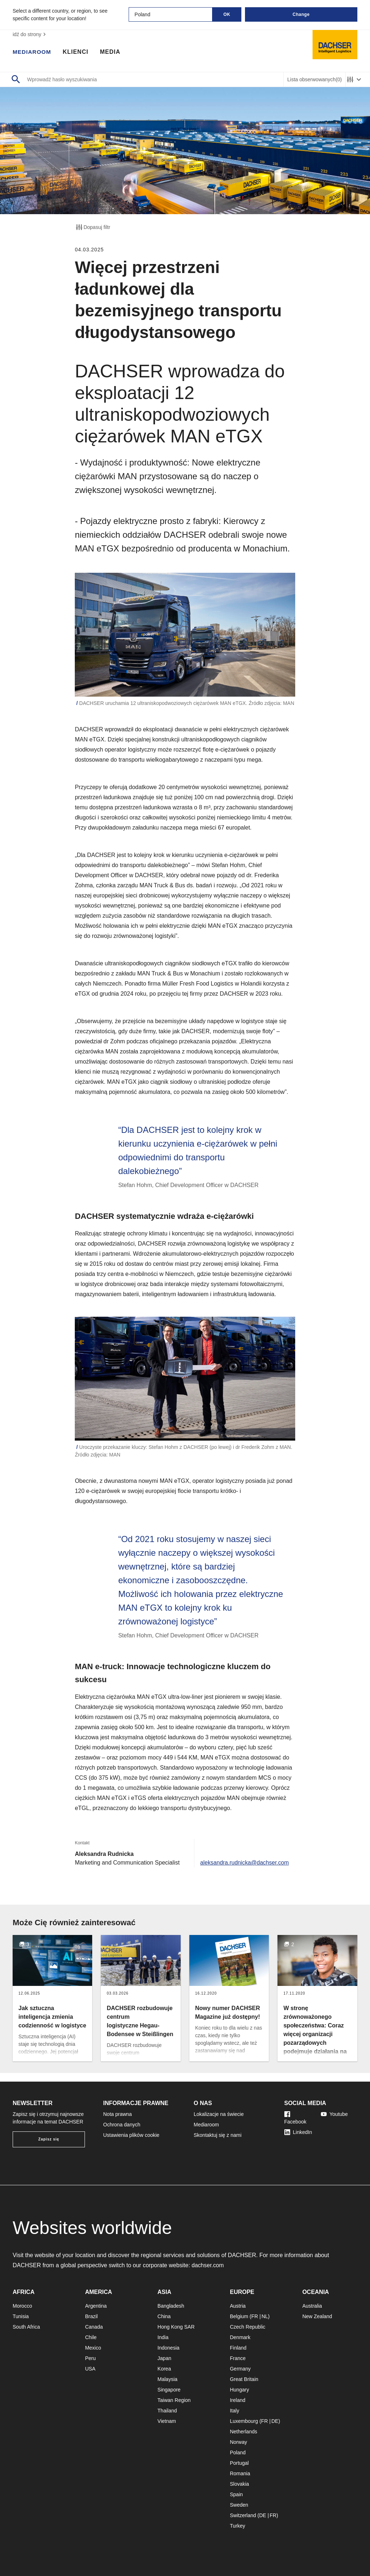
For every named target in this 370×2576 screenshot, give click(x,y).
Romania (240, 2473)
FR (254, 2316)
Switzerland (243, 2515)
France (238, 2358)
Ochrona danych (122, 2124)
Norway (238, 2442)
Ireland (237, 2400)
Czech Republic (247, 2327)
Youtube (334, 2114)
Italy (234, 2410)
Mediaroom (32, 52)
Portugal (239, 2463)
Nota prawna (117, 2114)
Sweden (239, 2505)
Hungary (239, 2390)
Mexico (93, 2348)
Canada (94, 2327)
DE (274, 2421)
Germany (240, 2369)
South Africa (26, 2327)
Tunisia (21, 2316)
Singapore (169, 2390)
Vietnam (167, 2421)
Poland (238, 2452)
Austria (238, 2306)
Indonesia (169, 2348)
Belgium (239, 2316)
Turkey (237, 2526)
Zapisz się (48, 2139)
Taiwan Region (174, 2400)
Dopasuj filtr (92, 227)
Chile (90, 2337)
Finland (238, 2348)
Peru (90, 2358)
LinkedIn (298, 2132)
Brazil (91, 2316)
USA (90, 2369)
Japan (164, 2358)
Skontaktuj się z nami (217, 2135)
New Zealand (317, 2316)
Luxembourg (244, 2421)
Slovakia (239, 2484)
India (163, 2337)
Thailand (167, 2410)
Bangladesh (171, 2306)
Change (301, 14)
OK (226, 14)
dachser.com (208, 2265)
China (164, 2316)
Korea (164, 2369)
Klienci (77, 52)
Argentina (96, 2306)
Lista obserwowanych (314, 79)
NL (265, 2316)
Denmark (240, 2337)
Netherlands (243, 2431)
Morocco (22, 2306)
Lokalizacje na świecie (219, 2114)
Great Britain (244, 2379)
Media (111, 52)
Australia (312, 2306)
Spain (236, 2494)
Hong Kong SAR (176, 2327)
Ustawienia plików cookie (131, 2135)
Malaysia (167, 2379)
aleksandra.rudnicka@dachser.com (244, 1871)
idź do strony (30, 34)
